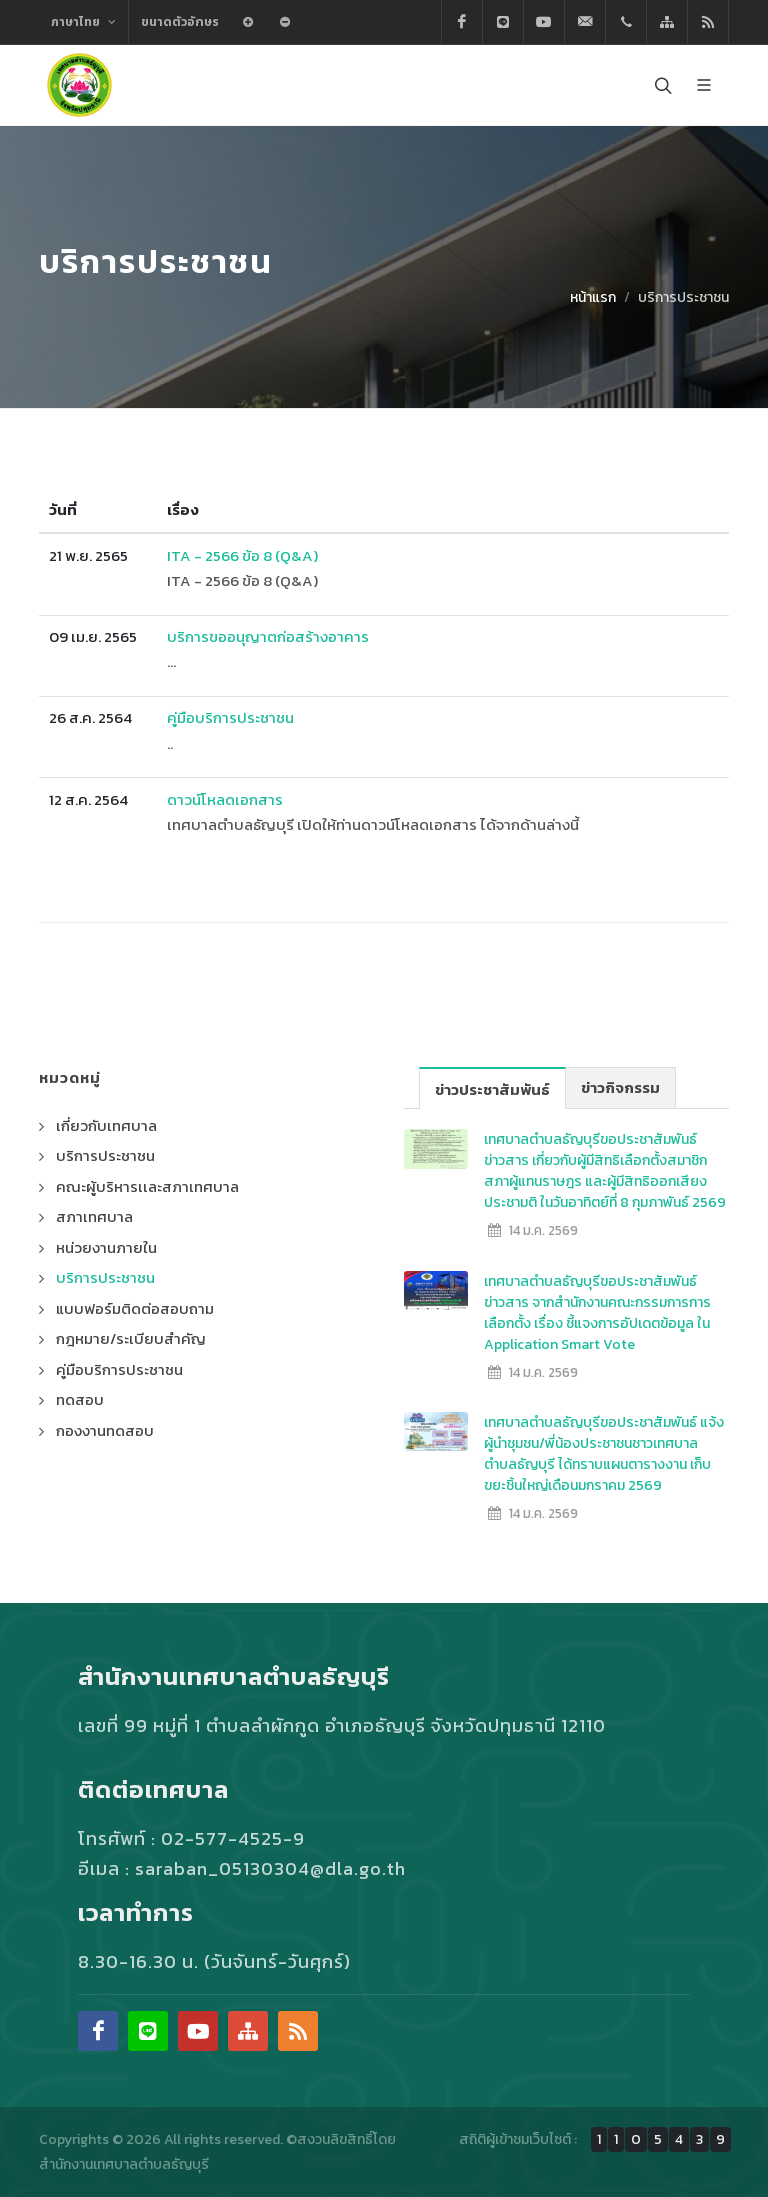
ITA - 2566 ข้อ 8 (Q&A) (242, 555)
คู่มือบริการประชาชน (230, 717)
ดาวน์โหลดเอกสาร (225, 799)
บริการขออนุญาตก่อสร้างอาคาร (268, 636)
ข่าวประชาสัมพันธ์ (492, 1087)
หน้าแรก (593, 297)
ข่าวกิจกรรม (620, 1087)
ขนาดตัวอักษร (180, 22)
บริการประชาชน (683, 297)
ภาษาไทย (83, 22)
